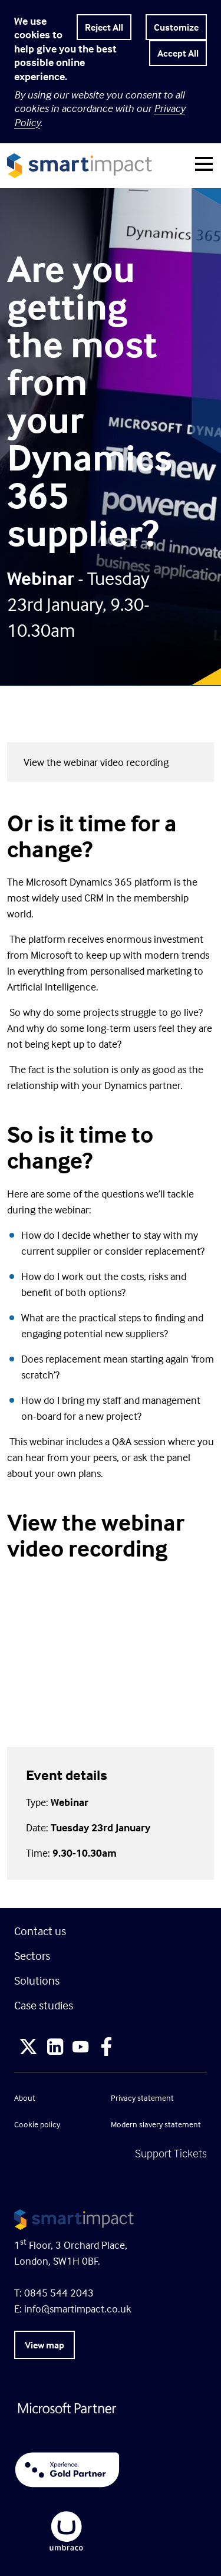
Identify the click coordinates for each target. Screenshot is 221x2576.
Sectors (32, 1955)
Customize (176, 27)
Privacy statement (142, 2098)
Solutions (37, 1980)
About (24, 2098)
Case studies (43, 2005)
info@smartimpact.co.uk (77, 2308)
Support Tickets (171, 2153)
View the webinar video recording (96, 762)
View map (44, 2345)
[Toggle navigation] (204, 166)
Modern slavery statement (156, 2124)
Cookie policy (37, 2124)
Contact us (40, 1930)
